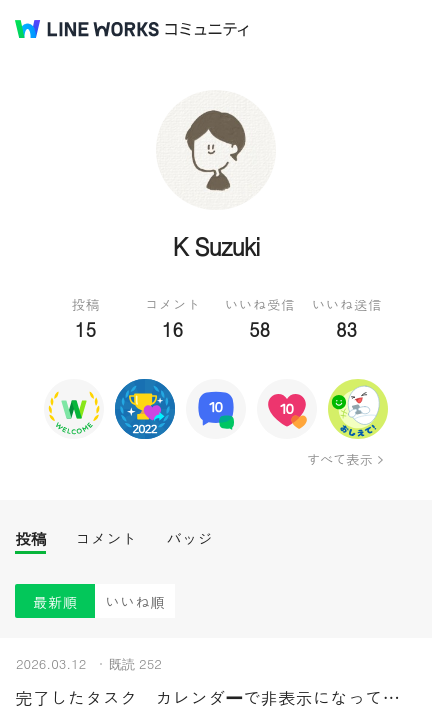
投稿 (30, 538)
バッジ (189, 538)
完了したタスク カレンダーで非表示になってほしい (216, 697)
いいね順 (135, 601)
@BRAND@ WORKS (87, 29)
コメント (106, 538)
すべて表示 (339, 459)
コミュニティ (207, 29)
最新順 (55, 601)
